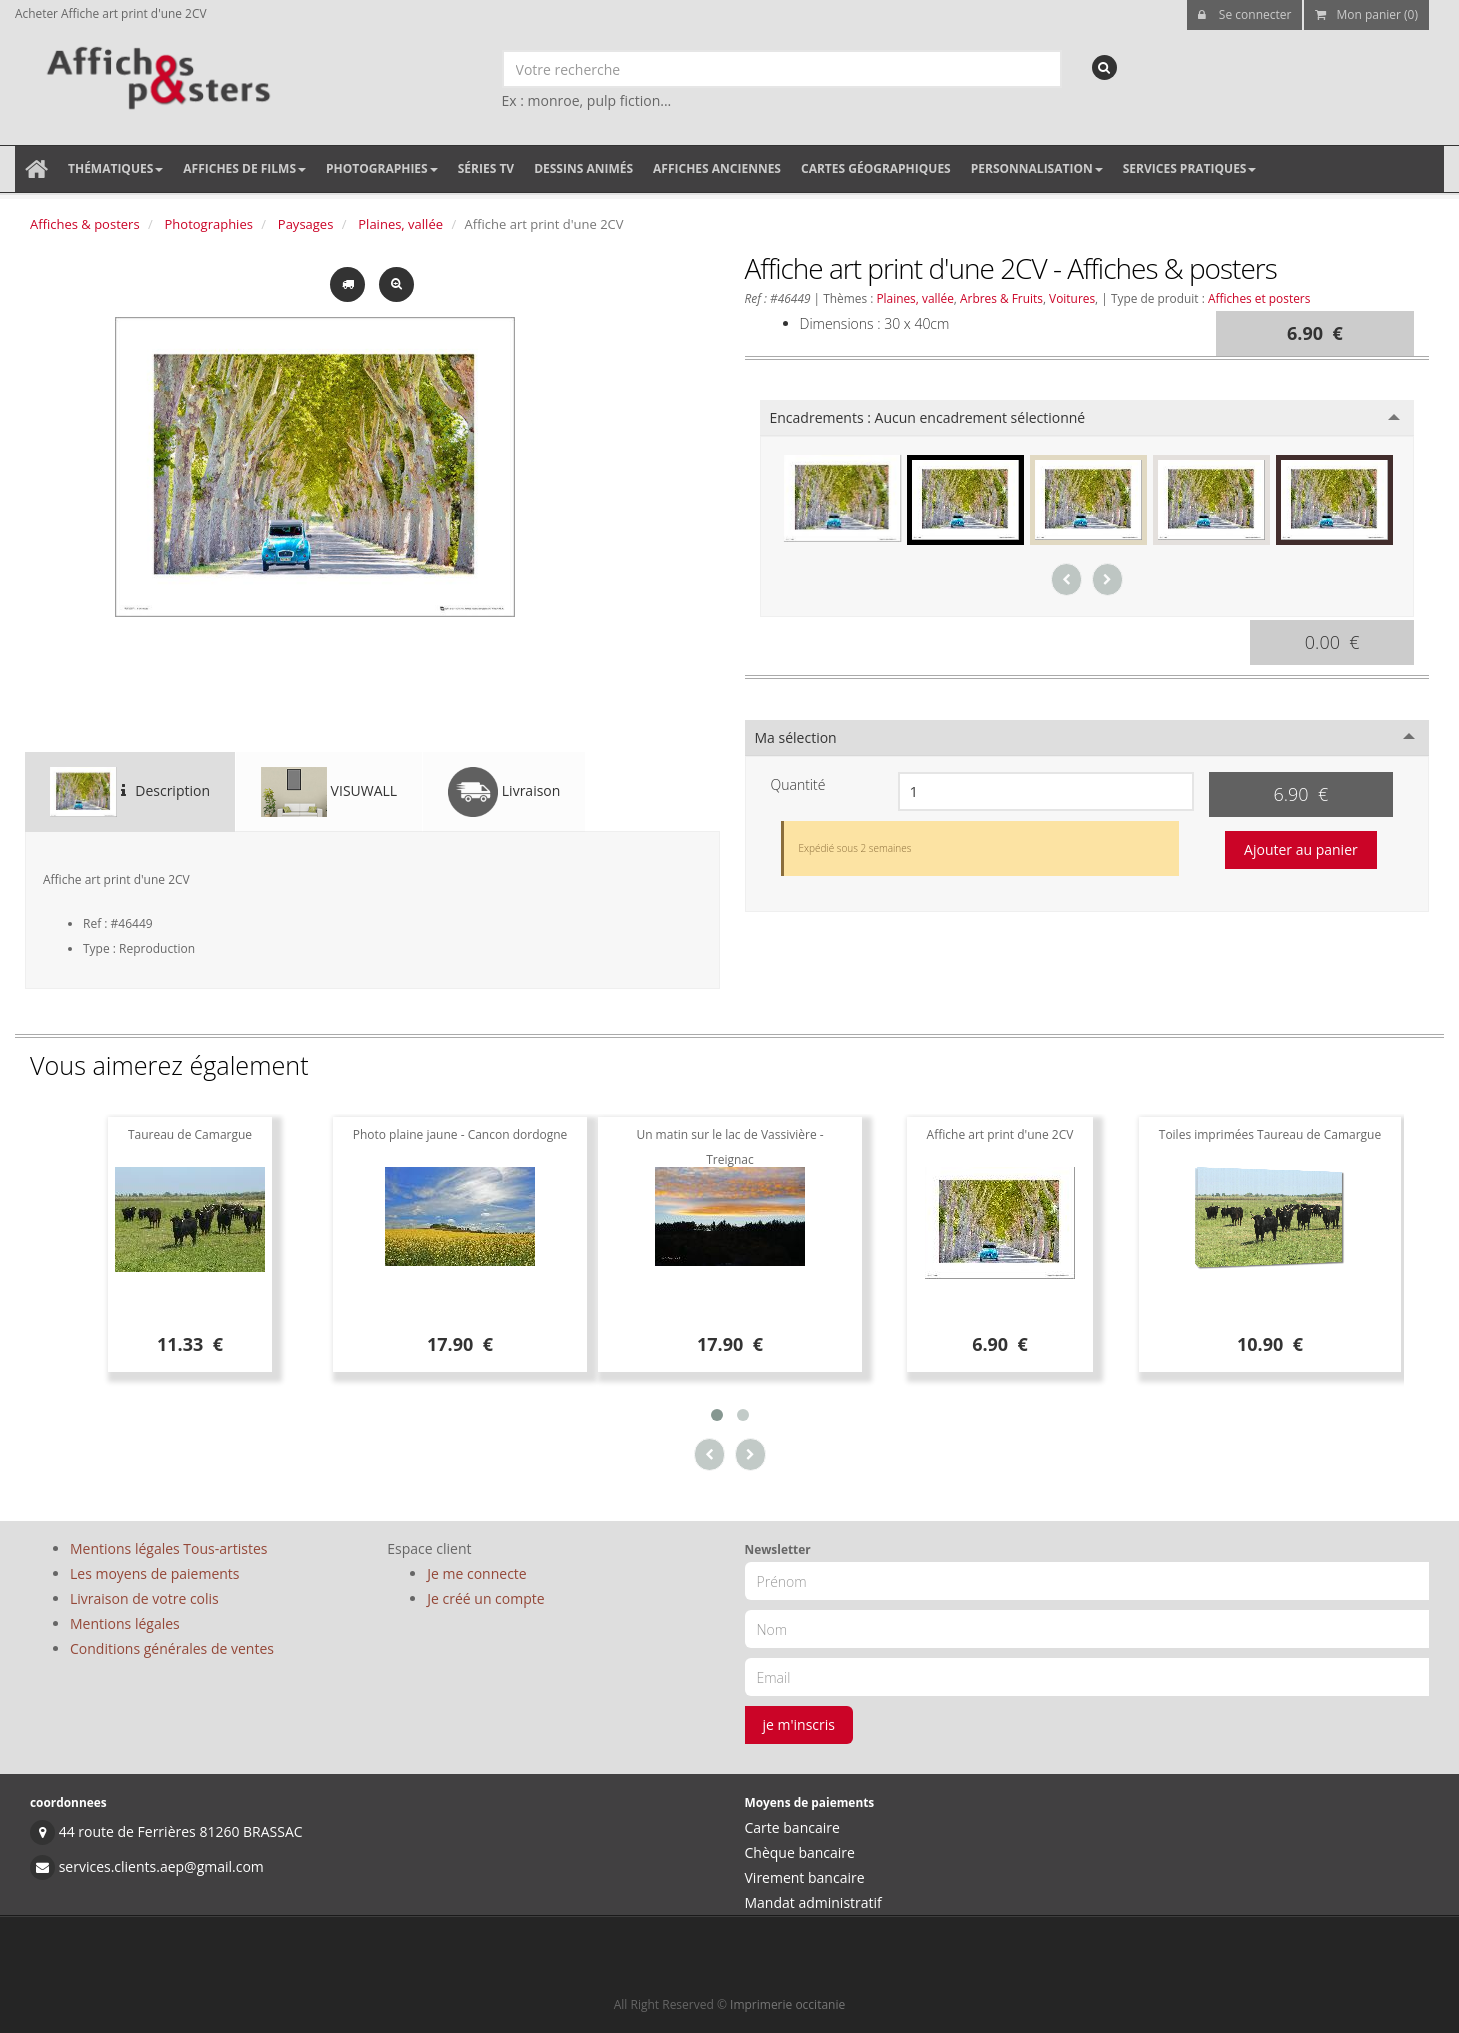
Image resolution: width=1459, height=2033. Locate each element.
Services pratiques (1190, 168)
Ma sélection (796, 737)
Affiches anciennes (717, 168)
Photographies (382, 168)
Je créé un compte (485, 1598)
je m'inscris (799, 1724)
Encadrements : (928, 417)
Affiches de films (244, 168)
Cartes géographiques (876, 168)
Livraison (504, 792)
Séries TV (486, 168)
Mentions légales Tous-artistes (168, 1548)
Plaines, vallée (400, 224)
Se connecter (1245, 14)
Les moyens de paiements (155, 1573)
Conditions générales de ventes (172, 1648)
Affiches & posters (85, 224)
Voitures (1072, 298)
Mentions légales (125, 1623)
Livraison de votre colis (144, 1598)
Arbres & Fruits (1001, 298)
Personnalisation (1037, 168)
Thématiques (115, 168)
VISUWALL (329, 792)
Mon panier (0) (1366, 14)
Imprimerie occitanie (787, 2004)
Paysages (306, 224)
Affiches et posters (1259, 298)
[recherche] (1104, 67)
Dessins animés (583, 168)
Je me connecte (476, 1573)
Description (130, 792)
